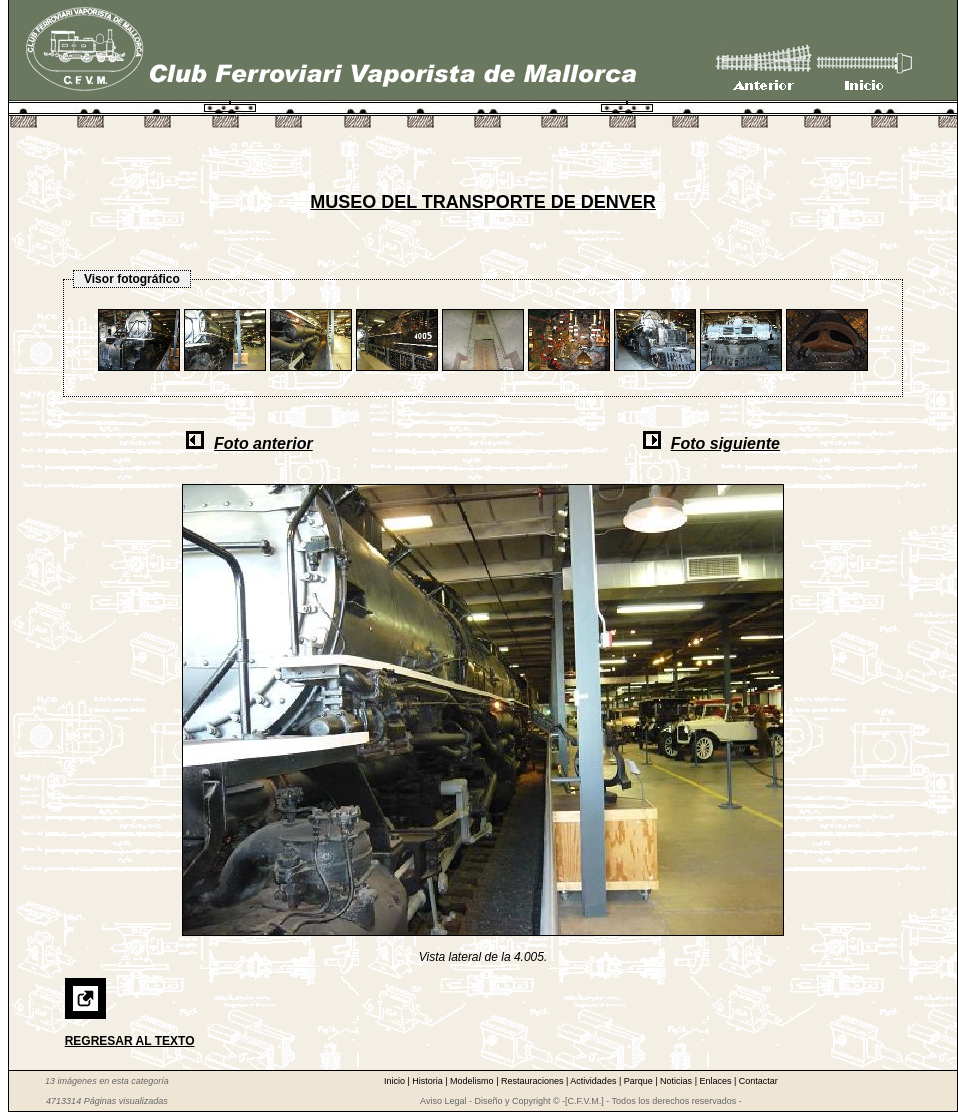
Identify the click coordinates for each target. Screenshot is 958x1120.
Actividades (594, 1081)
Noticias (677, 1081)
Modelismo (473, 1081)
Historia (428, 1081)
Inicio (396, 1081)
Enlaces (716, 1081)
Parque (640, 1081)
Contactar (758, 1081)
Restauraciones (533, 1081)
